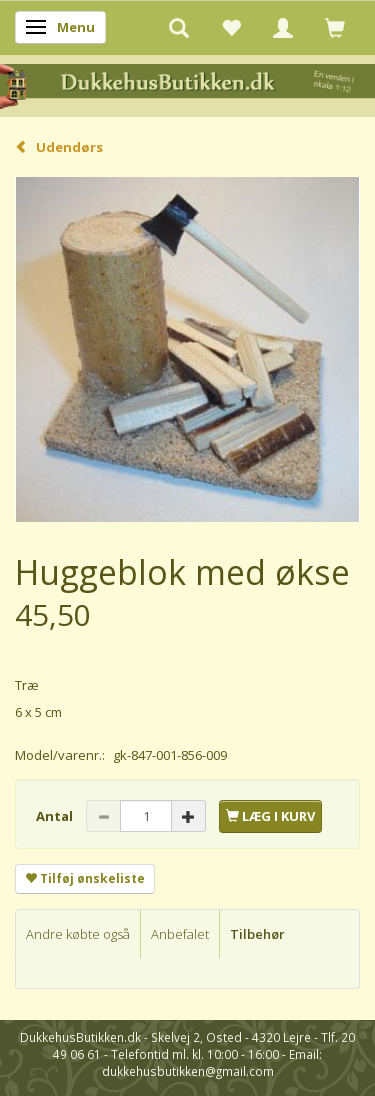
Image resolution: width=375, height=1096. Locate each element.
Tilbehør (257, 934)
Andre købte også (78, 934)
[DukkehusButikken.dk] (187, 84)
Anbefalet (180, 934)
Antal (56, 816)
